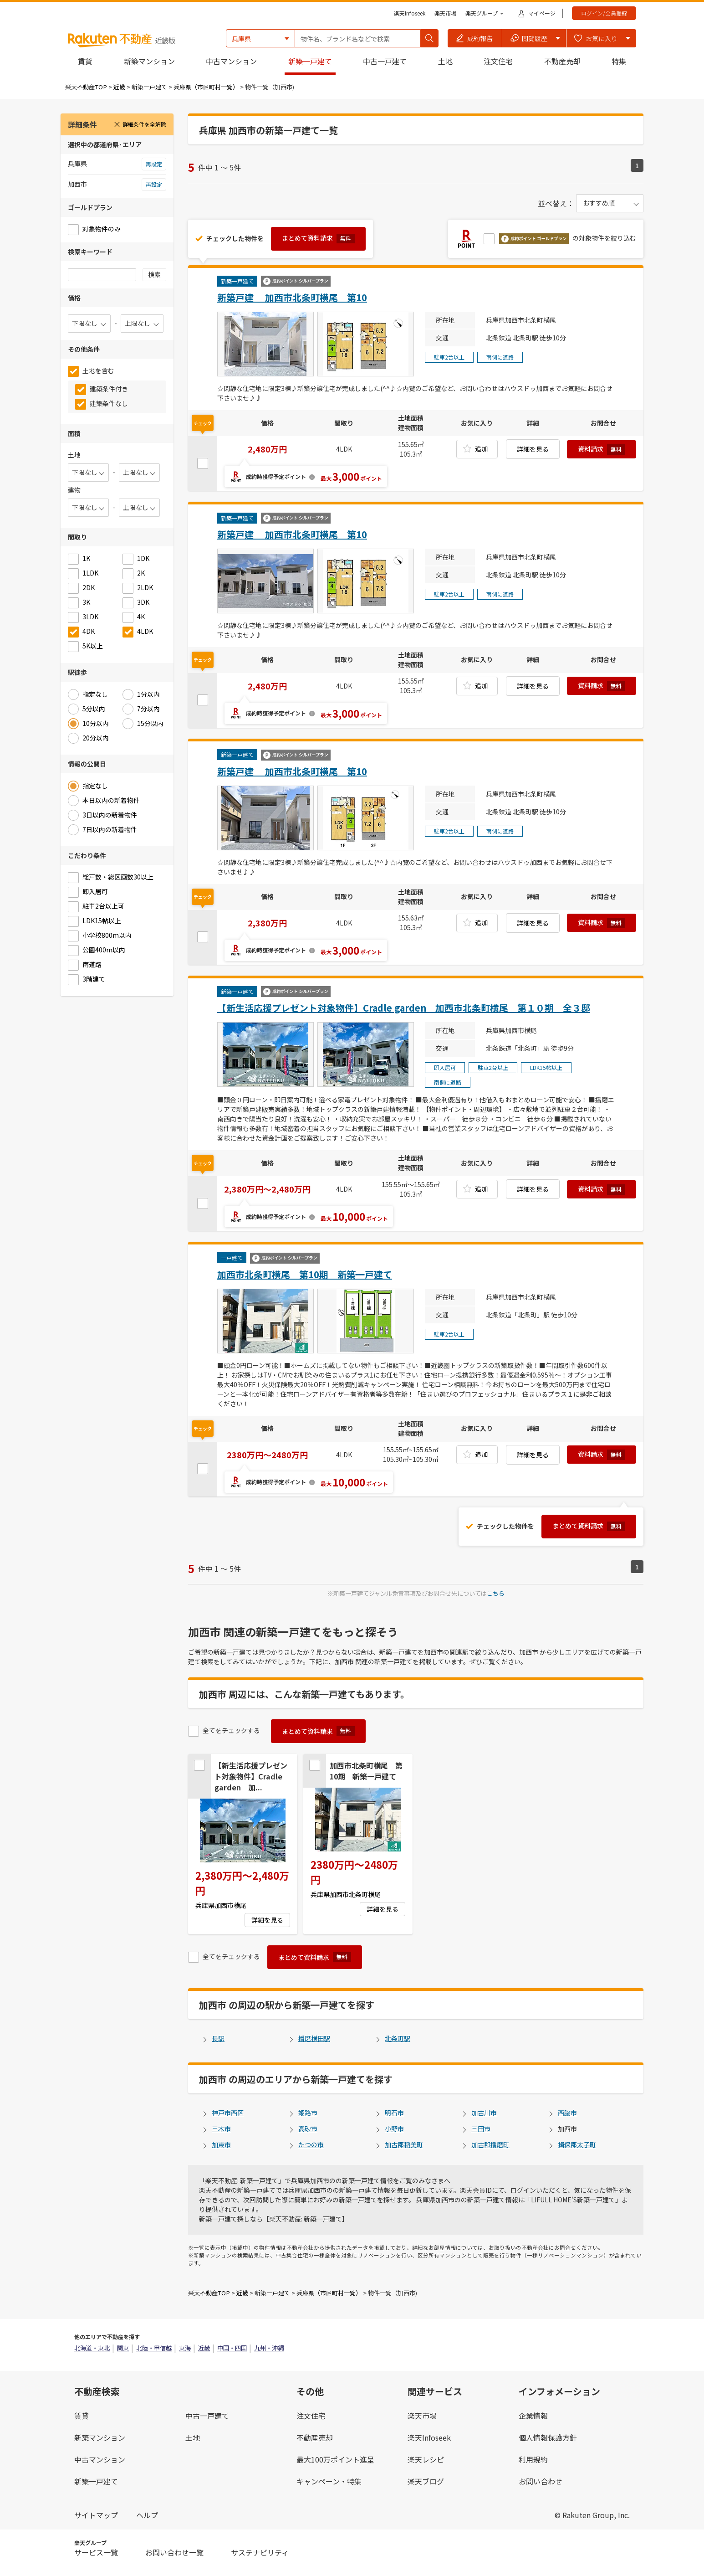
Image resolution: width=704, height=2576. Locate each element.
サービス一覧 (96, 2552)
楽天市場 (445, 13)
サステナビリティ (260, 2552)
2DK (88, 587)
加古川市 (484, 2112)
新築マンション (149, 61)
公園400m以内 (103, 949)
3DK (143, 602)
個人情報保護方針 (548, 2437)
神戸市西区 (228, 2112)
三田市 (480, 2128)
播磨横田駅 (314, 2038)
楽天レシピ (426, 2459)
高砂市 (307, 2128)
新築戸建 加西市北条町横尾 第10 (292, 297)
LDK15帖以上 (101, 920)
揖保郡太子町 (577, 2144)
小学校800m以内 (107, 935)
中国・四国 (232, 2348)
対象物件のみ (101, 228)
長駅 (218, 2038)
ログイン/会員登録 (604, 13)
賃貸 (85, 61)
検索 (154, 274)
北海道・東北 (92, 2348)
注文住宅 (498, 61)
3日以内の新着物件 (109, 814)
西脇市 (567, 2112)
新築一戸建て (310, 61)
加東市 (221, 2144)
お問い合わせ (540, 2481)
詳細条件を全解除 (139, 124)
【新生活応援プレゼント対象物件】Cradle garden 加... (250, 1776)
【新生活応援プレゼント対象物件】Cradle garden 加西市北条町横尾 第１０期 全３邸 (403, 1007)
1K (86, 558)
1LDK (90, 572)
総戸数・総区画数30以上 (117, 876)
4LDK (145, 631)
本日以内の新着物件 (111, 800)
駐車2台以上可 (103, 905)
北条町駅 (397, 2038)
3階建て (93, 978)
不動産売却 (562, 61)
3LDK (90, 616)
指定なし (95, 694)
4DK (88, 631)
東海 (185, 2348)
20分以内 (95, 737)
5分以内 (93, 708)
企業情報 (533, 2415)
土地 (445, 61)
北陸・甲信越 (154, 2348)
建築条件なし (109, 403)
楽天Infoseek (409, 13)
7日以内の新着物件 (109, 829)
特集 (619, 61)
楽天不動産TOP (86, 86)
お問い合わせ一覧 (174, 2552)
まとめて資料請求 (318, 238)
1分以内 (148, 694)
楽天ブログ (426, 2481)
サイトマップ (96, 2514)
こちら (496, 1593)
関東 (123, 2348)
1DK (143, 558)
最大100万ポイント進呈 (335, 2459)
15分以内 (150, 723)
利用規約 (533, 2459)
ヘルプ (147, 2514)
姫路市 (307, 2112)
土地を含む (98, 370)
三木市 (221, 2128)
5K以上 (92, 645)
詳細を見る (533, 448)
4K (141, 616)
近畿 (119, 86)
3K (86, 602)
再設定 (154, 164)
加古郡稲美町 (404, 2144)
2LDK (145, 587)
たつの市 (311, 2144)
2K (141, 572)
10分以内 (95, 723)
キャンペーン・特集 (329, 2481)
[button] (475, 38)
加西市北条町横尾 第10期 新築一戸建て (304, 1274)
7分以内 (148, 708)
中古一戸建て (385, 61)
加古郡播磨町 (490, 2144)
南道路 (92, 964)
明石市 (394, 2112)
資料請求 (601, 449)
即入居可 (95, 891)
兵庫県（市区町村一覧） (206, 86)
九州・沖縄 (269, 2348)
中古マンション (231, 61)
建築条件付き (109, 388)
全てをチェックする (231, 1730)
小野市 (394, 2128)
